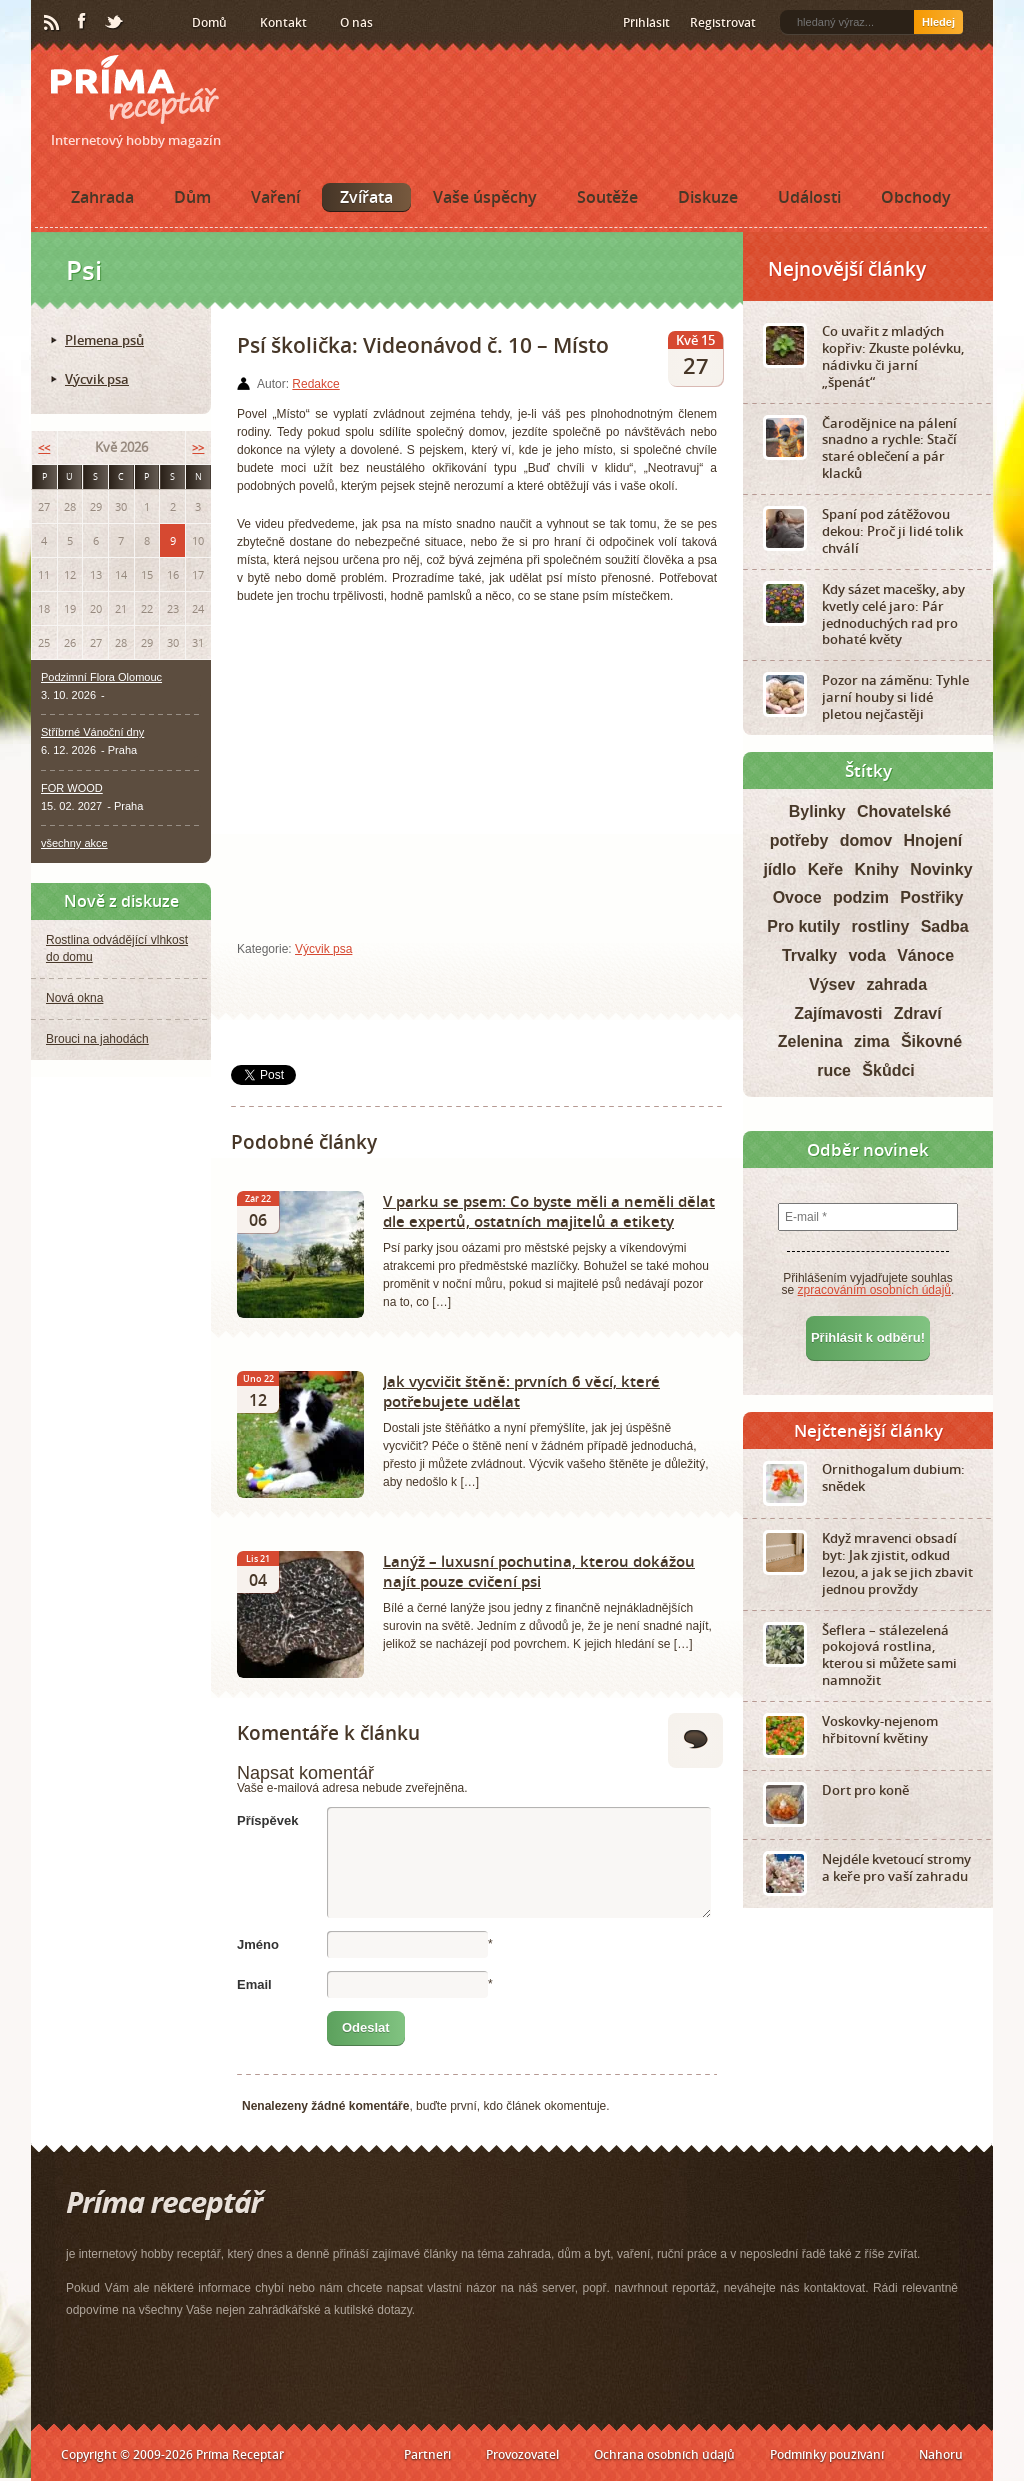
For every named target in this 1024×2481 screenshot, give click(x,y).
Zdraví (918, 1013)
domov (866, 840)
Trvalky (809, 955)
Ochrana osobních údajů (664, 2454)
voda (866, 955)
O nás (356, 22)
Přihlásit (646, 22)
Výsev (832, 984)
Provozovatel (522, 2454)
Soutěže (607, 197)
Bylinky (817, 811)
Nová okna (74, 998)
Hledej (938, 22)
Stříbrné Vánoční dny (92, 732)
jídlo (779, 869)
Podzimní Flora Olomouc (101, 677)
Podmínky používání (827, 2454)
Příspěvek (267, 1820)
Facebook (83, 22)
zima (872, 1041)
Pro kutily (803, 926)
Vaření (275, 197)
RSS (53, 23)
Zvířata (366, 197)
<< (44, 447)
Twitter (115, 23)
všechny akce (74, 843)
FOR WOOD (72, 788)
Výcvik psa (323, 949)
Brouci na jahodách (97, 1039)
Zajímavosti (838, 1013)
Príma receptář (135, 89)
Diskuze (708, 197)
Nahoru (941, 2454)
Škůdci (888, 1070)
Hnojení (933, 840)
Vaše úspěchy (485, 197)
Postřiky (931, 897)
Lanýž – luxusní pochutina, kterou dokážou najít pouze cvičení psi (539, 1571)
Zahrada (102, 197)
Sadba (945, 926)
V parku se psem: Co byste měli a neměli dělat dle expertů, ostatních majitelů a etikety (549, 1211)
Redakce (315, 384)
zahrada (897, 984)
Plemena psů (104, 340)
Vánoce (925, 955)
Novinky (941, 869)
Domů (209, 22)
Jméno (258, 1944)
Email (254, 1984)
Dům (192, 197)
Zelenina (810, 1041)
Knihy (877, 869)
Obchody (916, 197)
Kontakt (283, 22)
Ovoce (797, 897)
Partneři (427, 2454)
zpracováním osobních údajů (874, 1290)
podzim (861, 897)
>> (198, 447)
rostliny (881, 926)
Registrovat (723, 22)
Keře (826, 869)
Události (809, 197)
